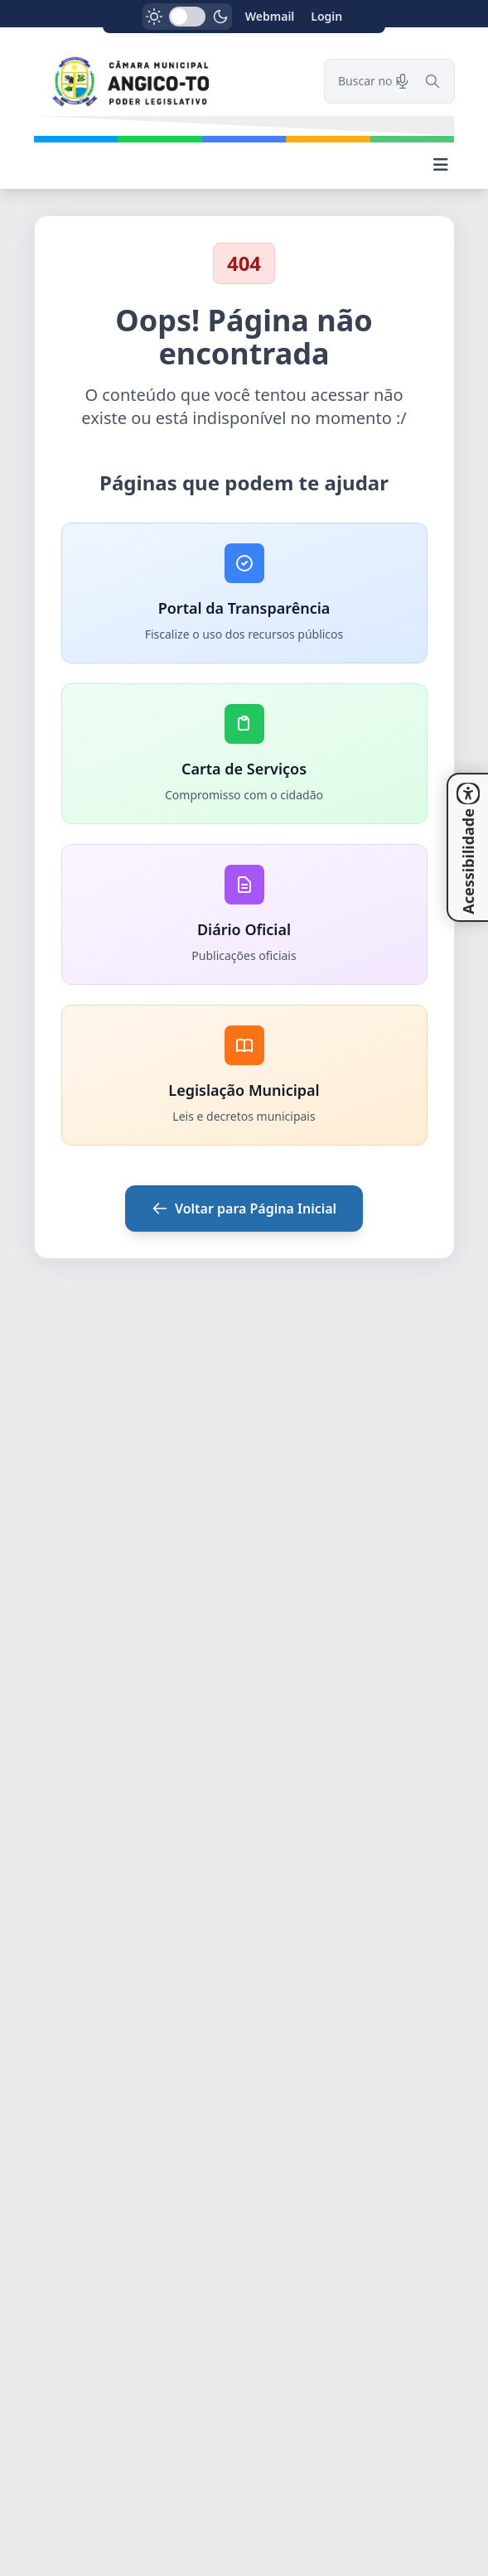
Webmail (270, 16)
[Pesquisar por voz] (403, 81)
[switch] (187, 17)
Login (326, 16)
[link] (169, 81)
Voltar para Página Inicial (244, 1208)
